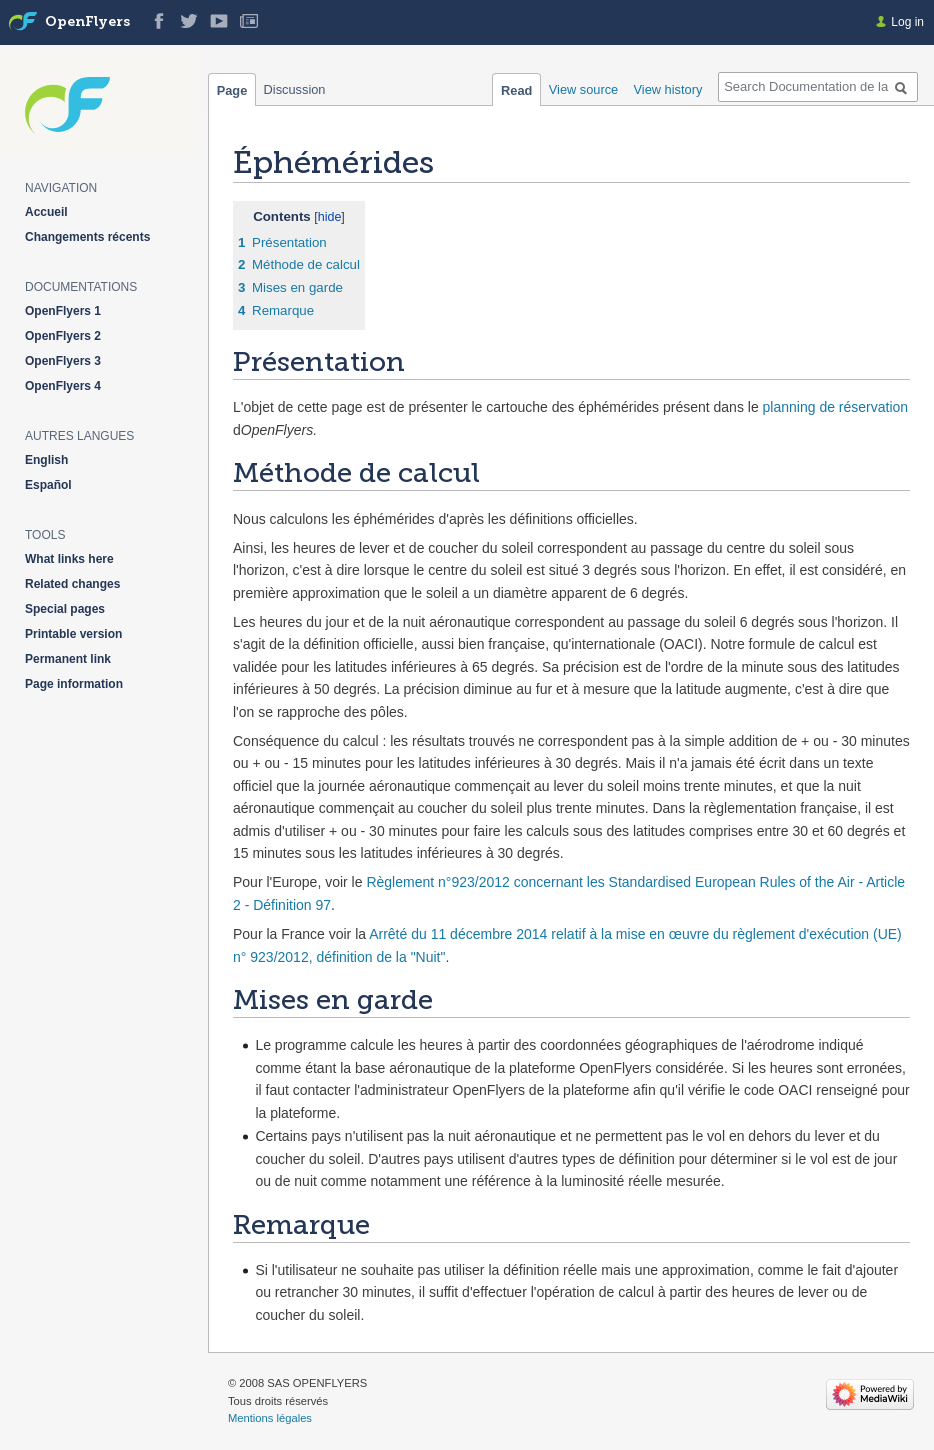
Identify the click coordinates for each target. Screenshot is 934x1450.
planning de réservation (836, 407)
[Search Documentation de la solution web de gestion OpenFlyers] (818, 87)
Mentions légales (270, 1418)
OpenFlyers (87, 22)
